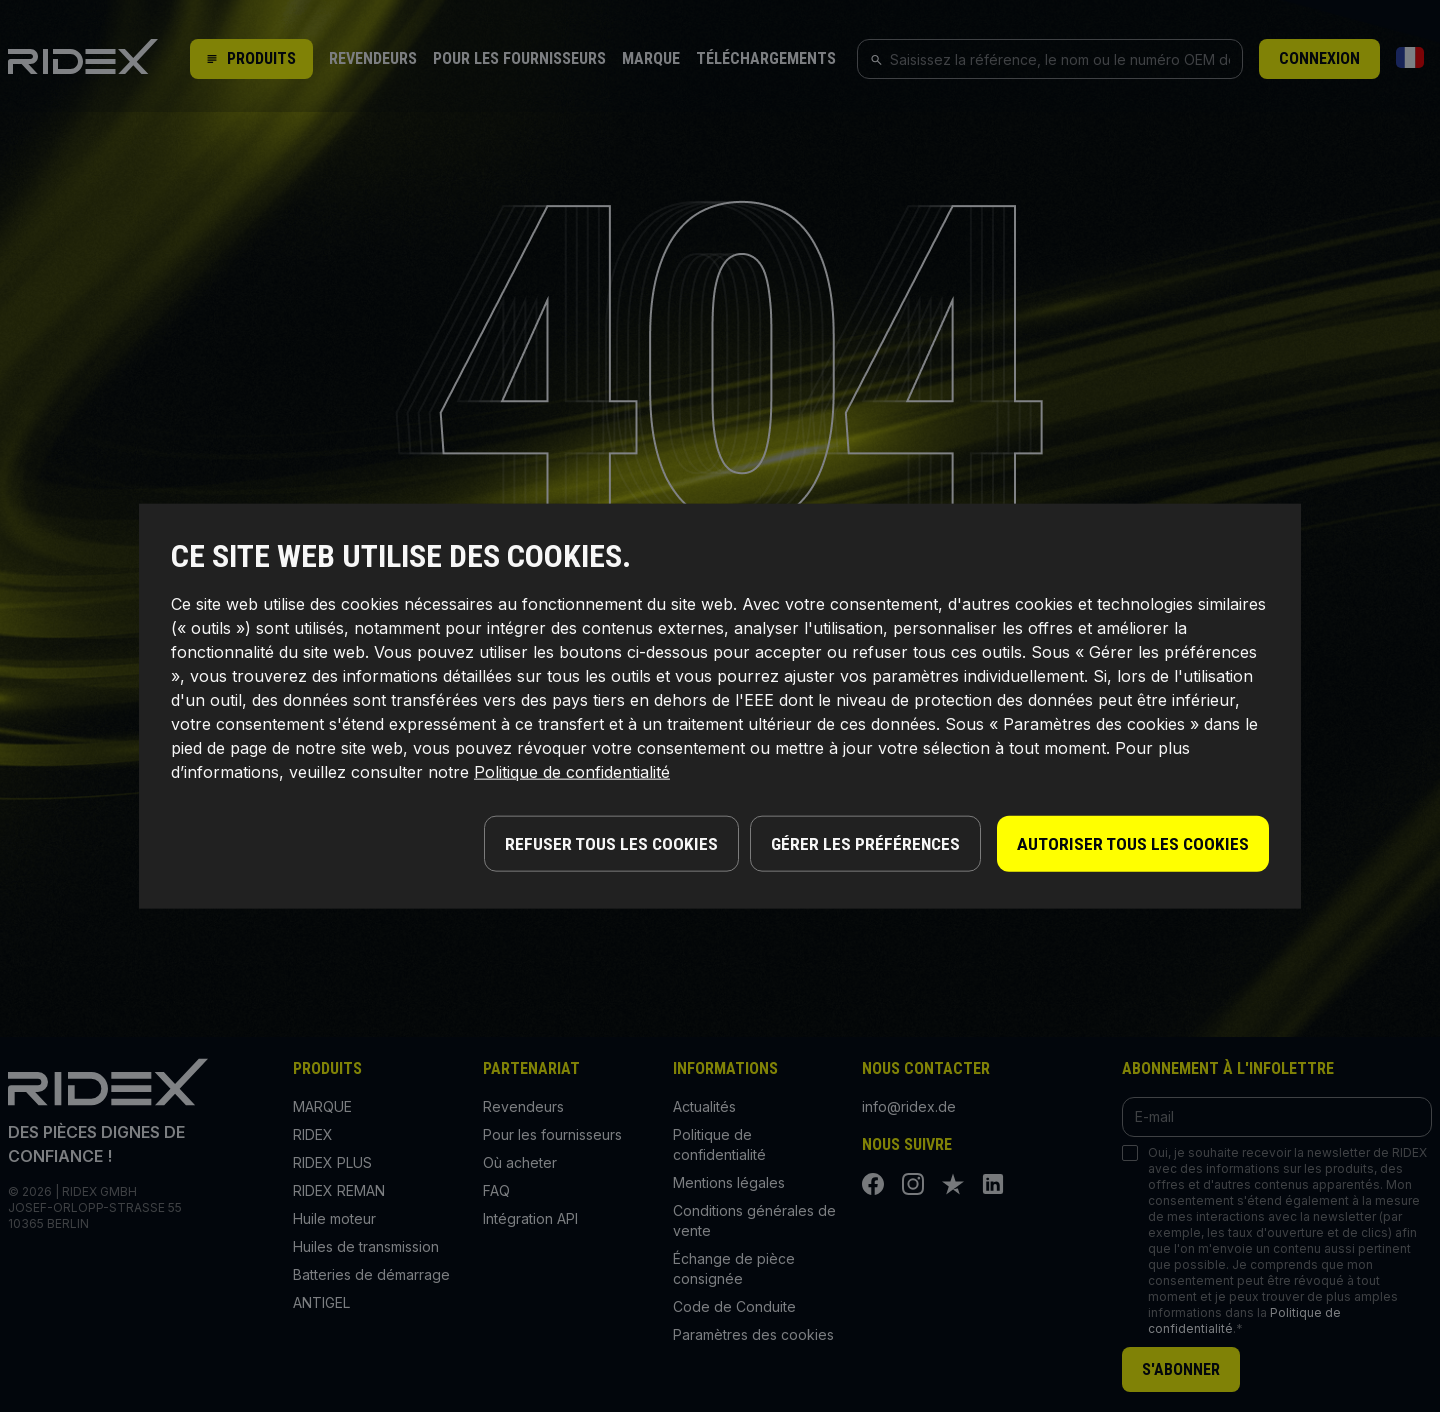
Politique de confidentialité (572, 774)
